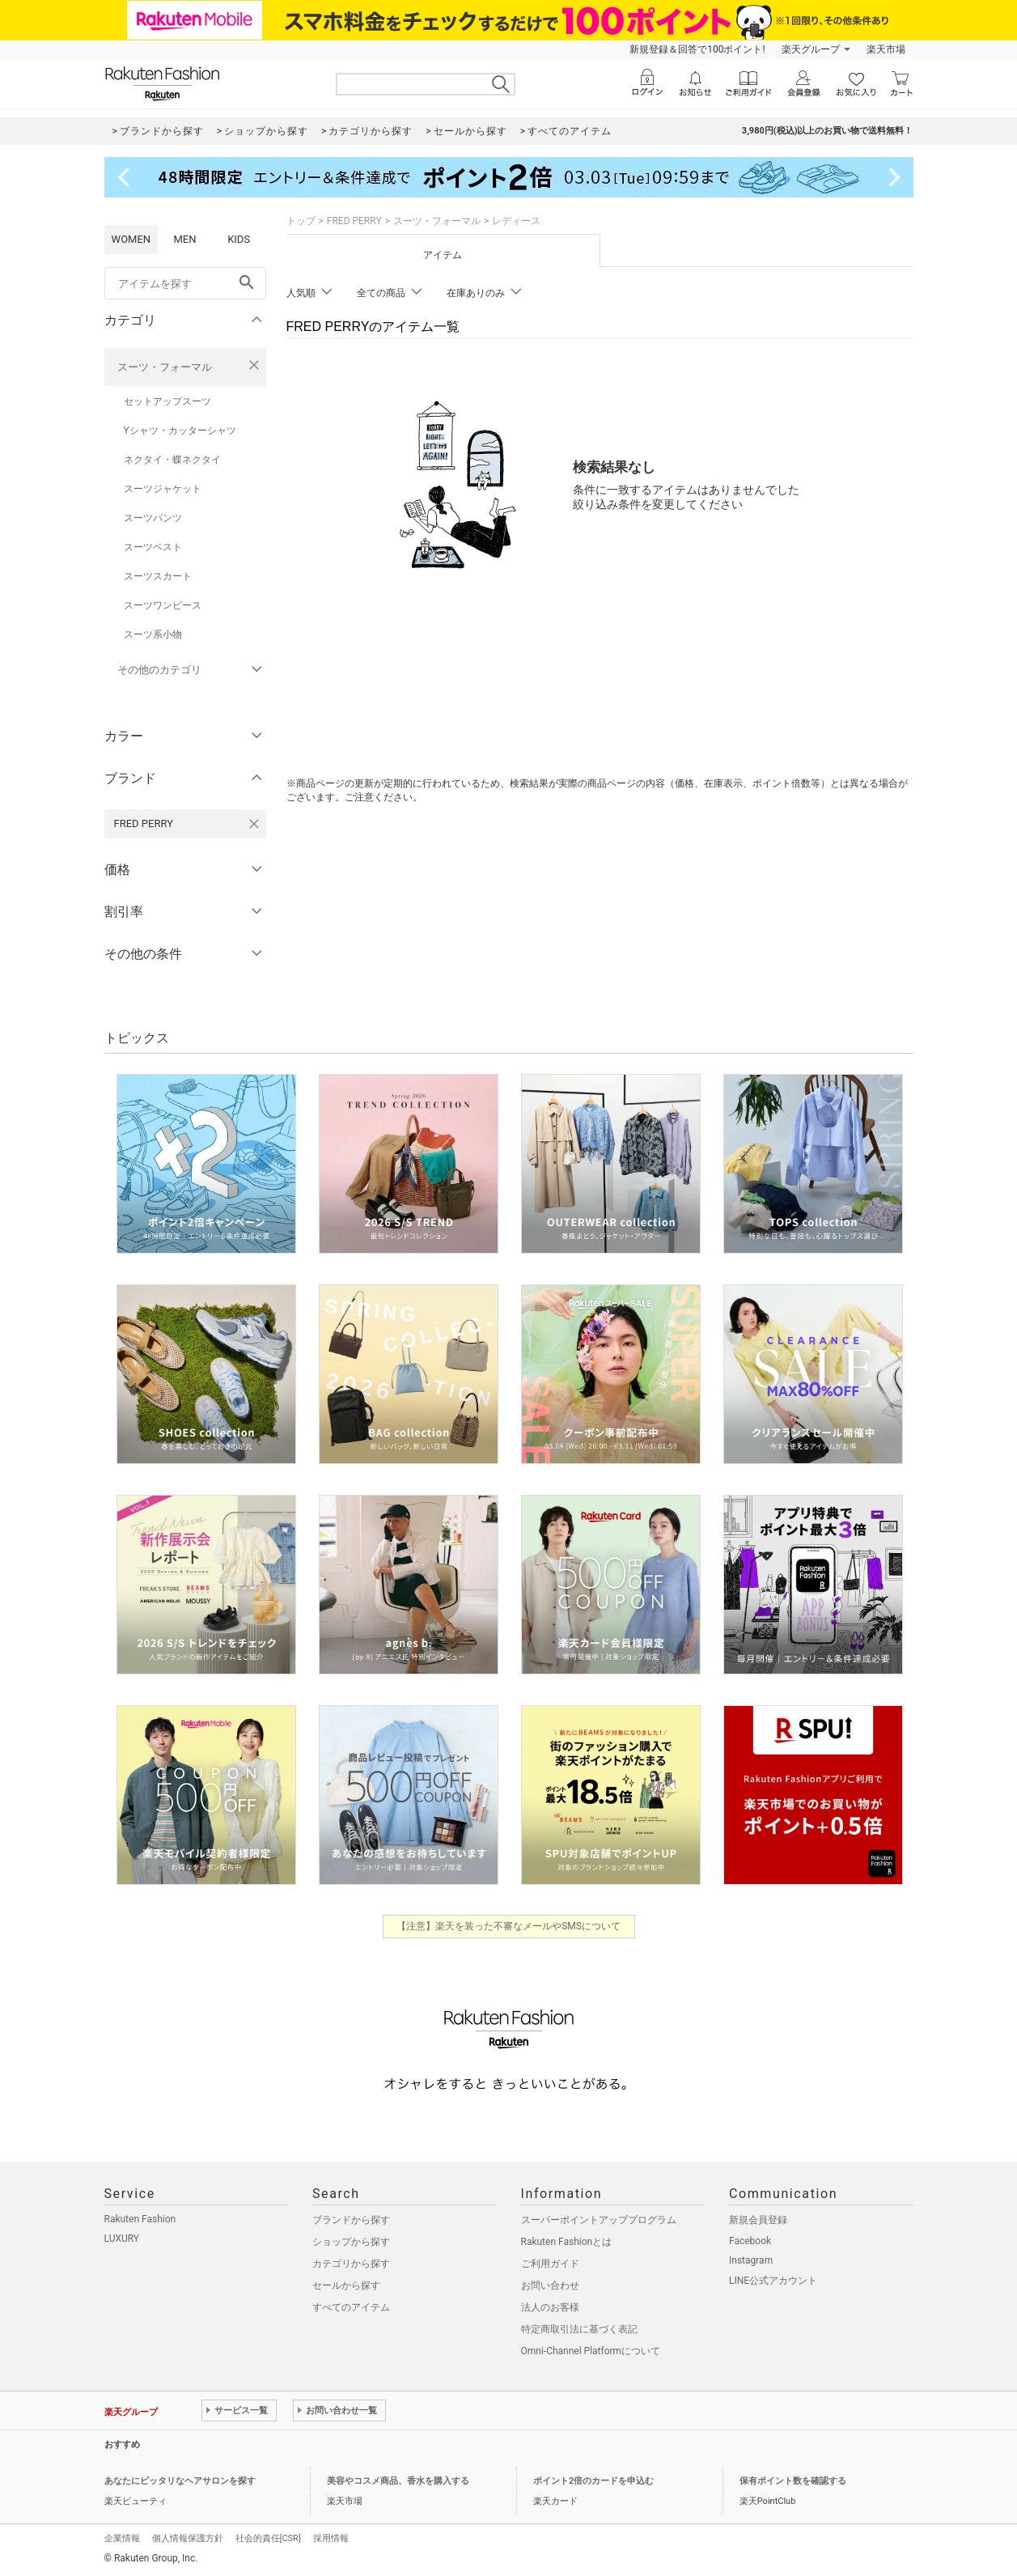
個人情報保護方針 (187, 2538)
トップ (301, 221)
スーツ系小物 (153, 634)
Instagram (751, 2260)
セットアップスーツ (167, 401)
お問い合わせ (550, 2285)
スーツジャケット (162, 488)
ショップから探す (351, 2241)
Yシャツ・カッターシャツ (180, 430)
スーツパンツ (153, 518)
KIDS (238, 239)
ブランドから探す (351, 2220)
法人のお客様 (550, 2307)
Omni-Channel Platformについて (591, 2351)
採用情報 (331, 2538)
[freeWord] (185, 283)
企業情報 (122, 2538)
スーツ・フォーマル (164, 367)
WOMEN (131, 239)
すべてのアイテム (351, 2307)
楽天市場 (886, 49)
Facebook (750, 2241)
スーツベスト (153, 547)
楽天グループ (811, 49)
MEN (184, 239)
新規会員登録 (758, 2220)
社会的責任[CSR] (268, 2538)
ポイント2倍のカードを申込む (593, 2481)
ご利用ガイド (550, 2263)
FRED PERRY (354, 221)
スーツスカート (158, 576)
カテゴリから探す (351, 2263)
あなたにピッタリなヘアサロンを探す (180, 2481)
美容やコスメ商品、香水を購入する (398, 2481)
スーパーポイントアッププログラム (598, 2220)
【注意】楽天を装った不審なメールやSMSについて (508, 1926)
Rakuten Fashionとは (566, 2241)
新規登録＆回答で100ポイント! (697, 49)
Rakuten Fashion (140, 2219)
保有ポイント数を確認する (792, 2481)
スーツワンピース (162, 605)
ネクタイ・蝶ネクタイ (172, 459)
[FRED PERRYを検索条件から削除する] (254, 824)
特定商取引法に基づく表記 (579, 2329)
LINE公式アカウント (773, 2280)
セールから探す (346, 2285)
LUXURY (122, 2238)
